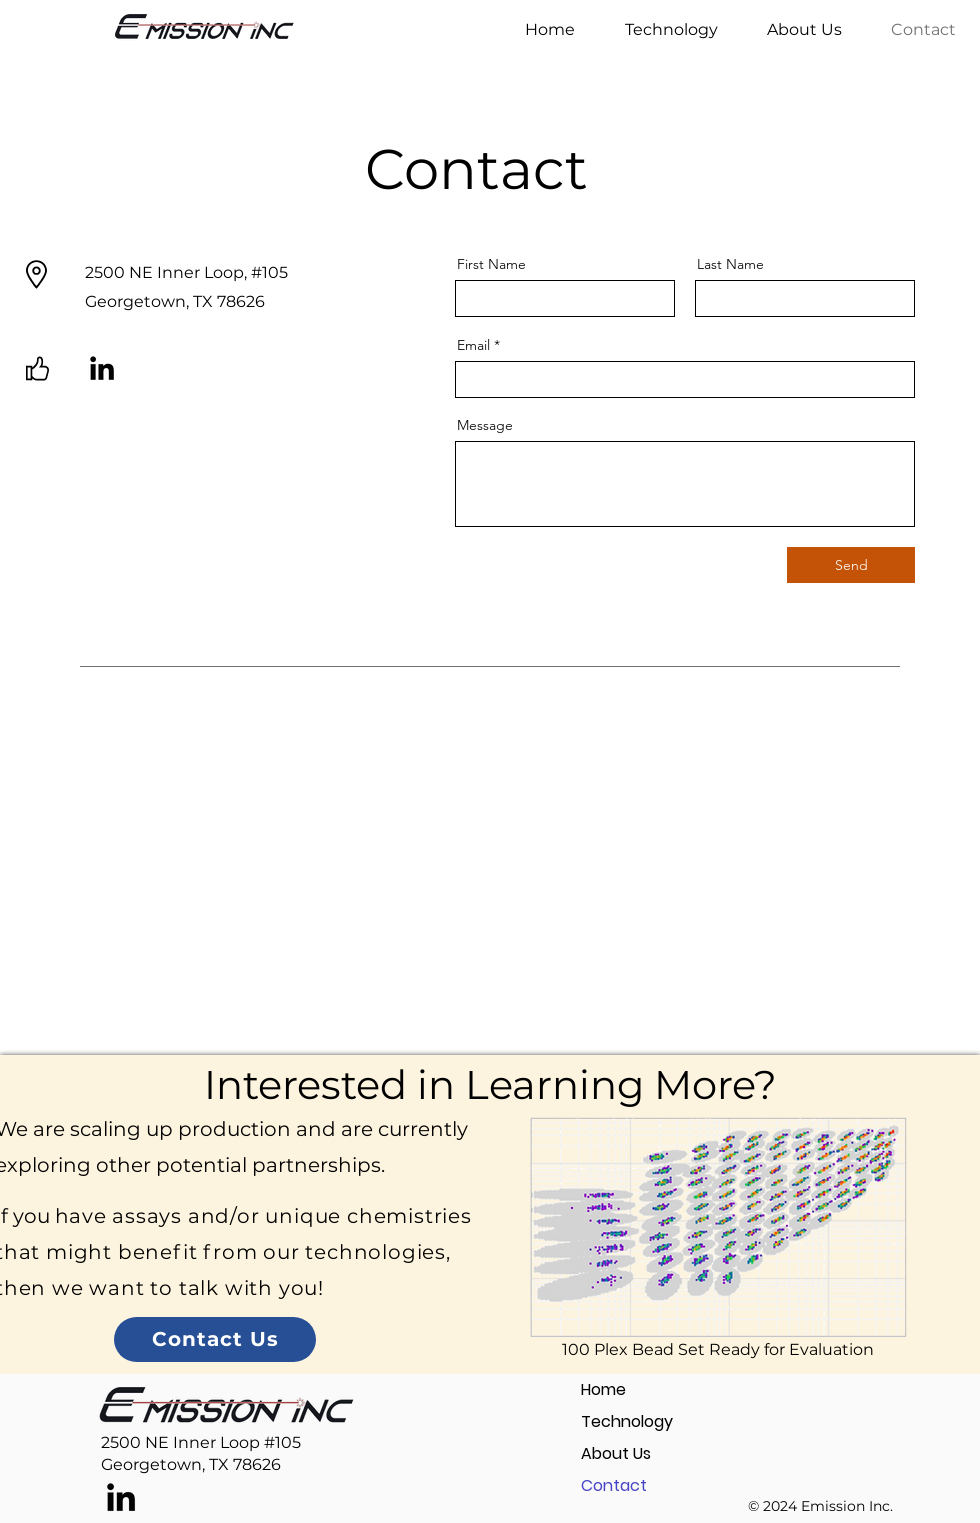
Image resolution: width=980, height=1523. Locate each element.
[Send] (851, 565)
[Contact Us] (215, 1339)
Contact (614, 1485)
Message (485, 425)
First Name (491, 264)
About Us (616, 1453)
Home (603, 1389)
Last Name (730, 264)
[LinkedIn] (102, 368)
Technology (627, 1421)
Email (473, 345)
